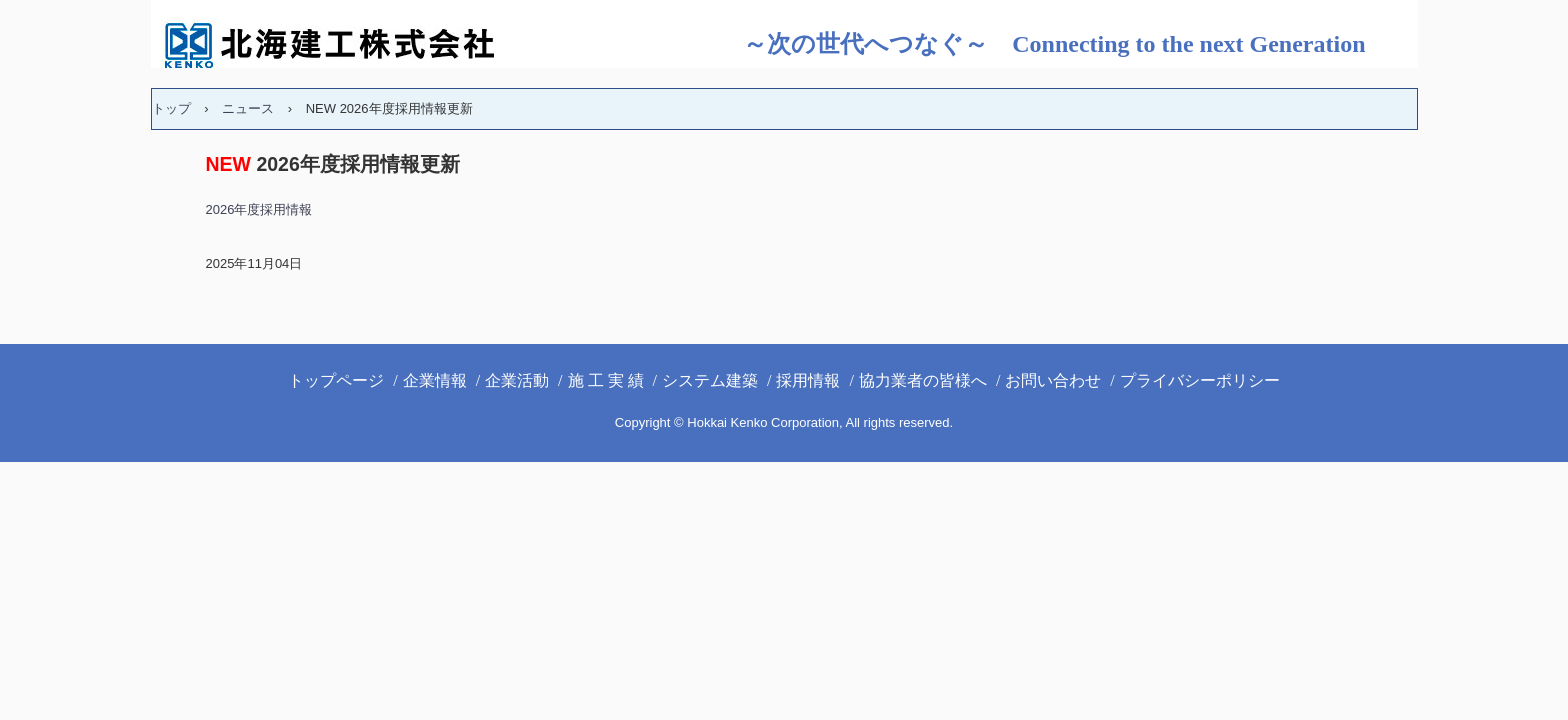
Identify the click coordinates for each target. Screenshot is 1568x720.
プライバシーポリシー (1200, 380)
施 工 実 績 (606, 380)
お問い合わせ (1053, 380)
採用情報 (808, 380)
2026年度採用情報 (259, 209)
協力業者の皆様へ (923, 380)
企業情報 (435, 380)
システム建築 (710, 380)
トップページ (336, 380)
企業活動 (517, 380)
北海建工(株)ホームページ (346, 45)
